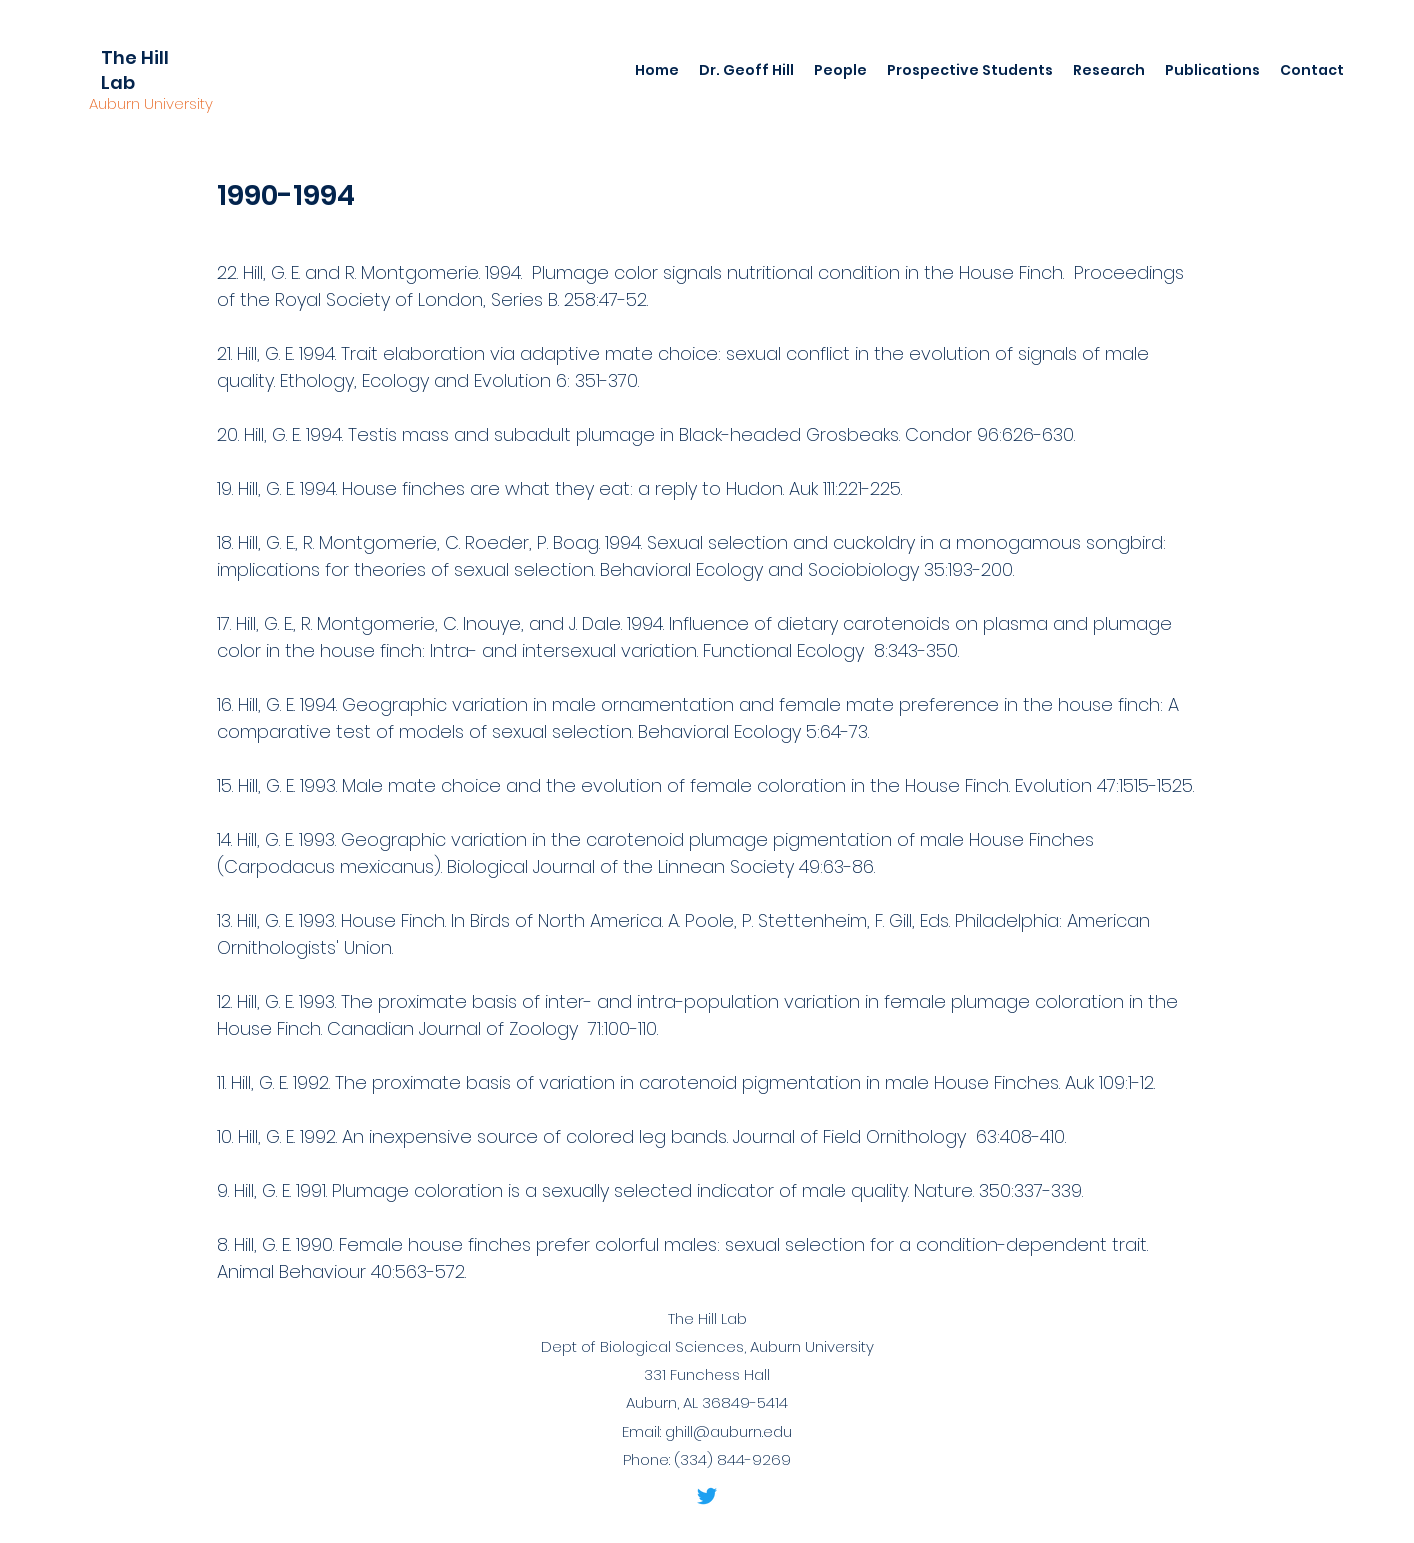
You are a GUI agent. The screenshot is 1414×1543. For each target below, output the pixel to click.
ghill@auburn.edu (728, 1431)
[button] (746, 70)
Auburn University (151, 103)
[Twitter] (707, 1496)
